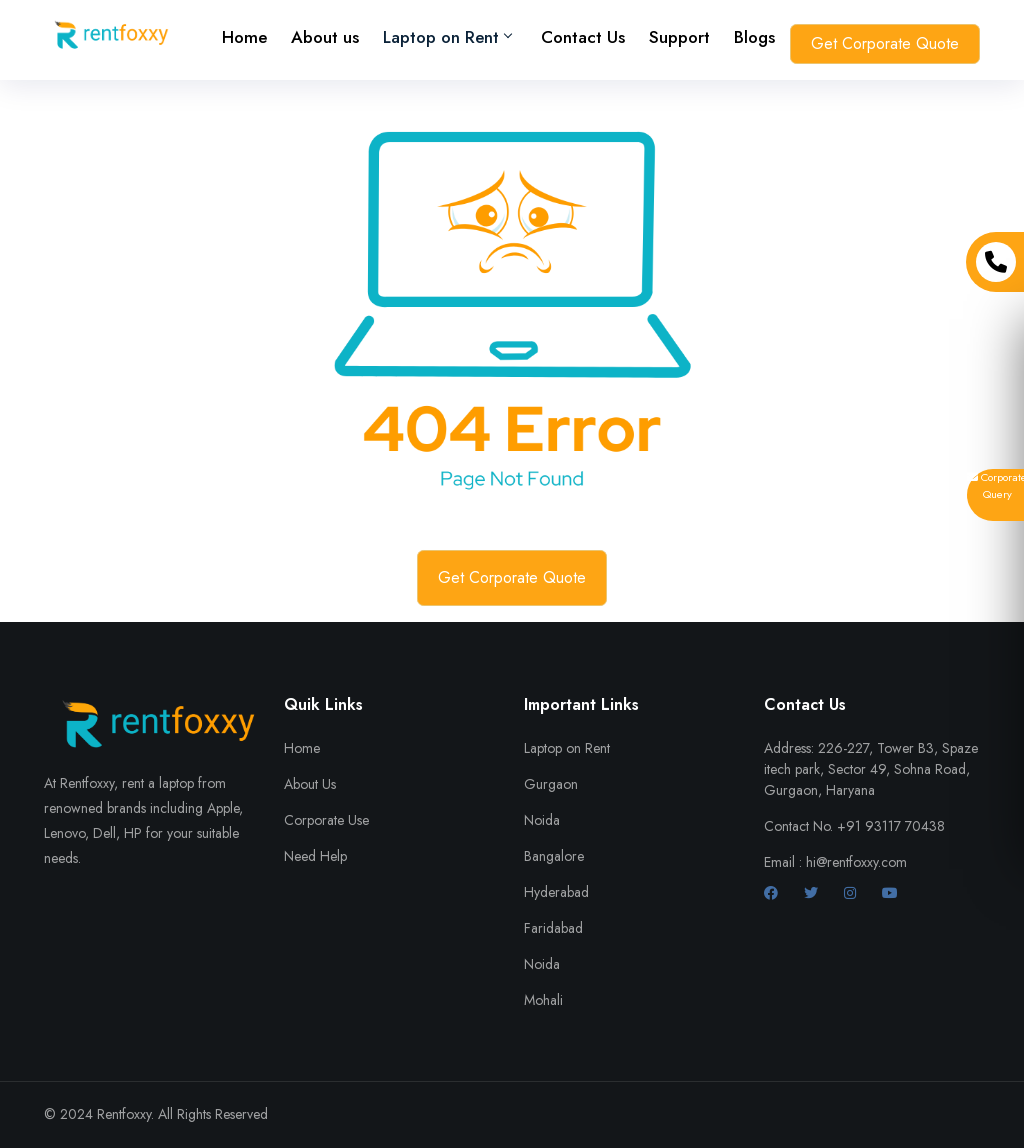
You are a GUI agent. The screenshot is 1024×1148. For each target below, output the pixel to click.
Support (679, 37)
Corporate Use (326, 820)
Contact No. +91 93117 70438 (854, 826)
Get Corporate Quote (885, 43)
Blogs (754, 37)
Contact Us (583, 37)
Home (244, 37)
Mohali (543, 1000)
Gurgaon (551, 784)
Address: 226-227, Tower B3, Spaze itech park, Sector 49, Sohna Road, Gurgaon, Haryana (871, 769)
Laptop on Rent (567, 748)
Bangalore (554, 856)
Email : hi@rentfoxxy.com (835, 862)
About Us (310, 784)
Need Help (315, 856)
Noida (542, 820)
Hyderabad (556, 892)
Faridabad (553, 928)
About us (325, 37)
